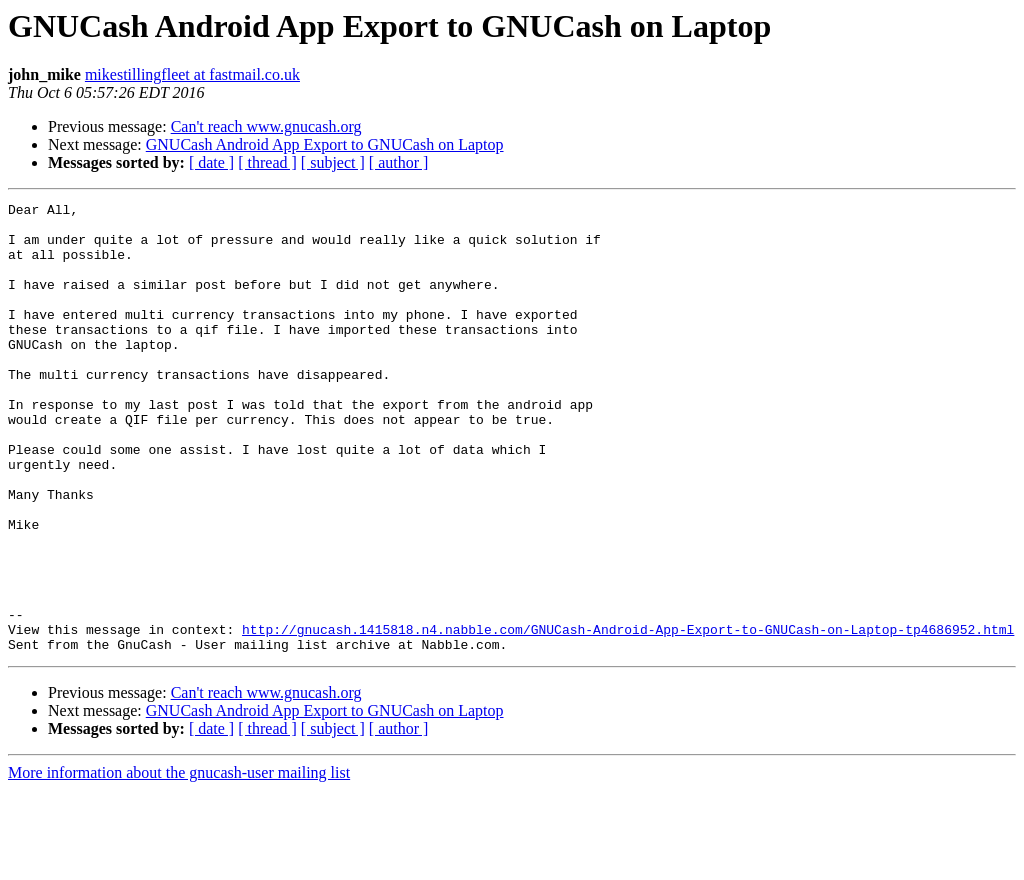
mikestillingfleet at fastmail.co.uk (192, 74)
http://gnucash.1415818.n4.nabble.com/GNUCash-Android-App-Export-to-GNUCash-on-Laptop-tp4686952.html (628, 716)
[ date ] (211, 162)
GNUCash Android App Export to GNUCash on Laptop (325, 144)
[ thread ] (267, 162)
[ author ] (399, 162)
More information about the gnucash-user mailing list (179, 862)
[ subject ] (333, 162)
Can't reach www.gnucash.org (266, 126)
